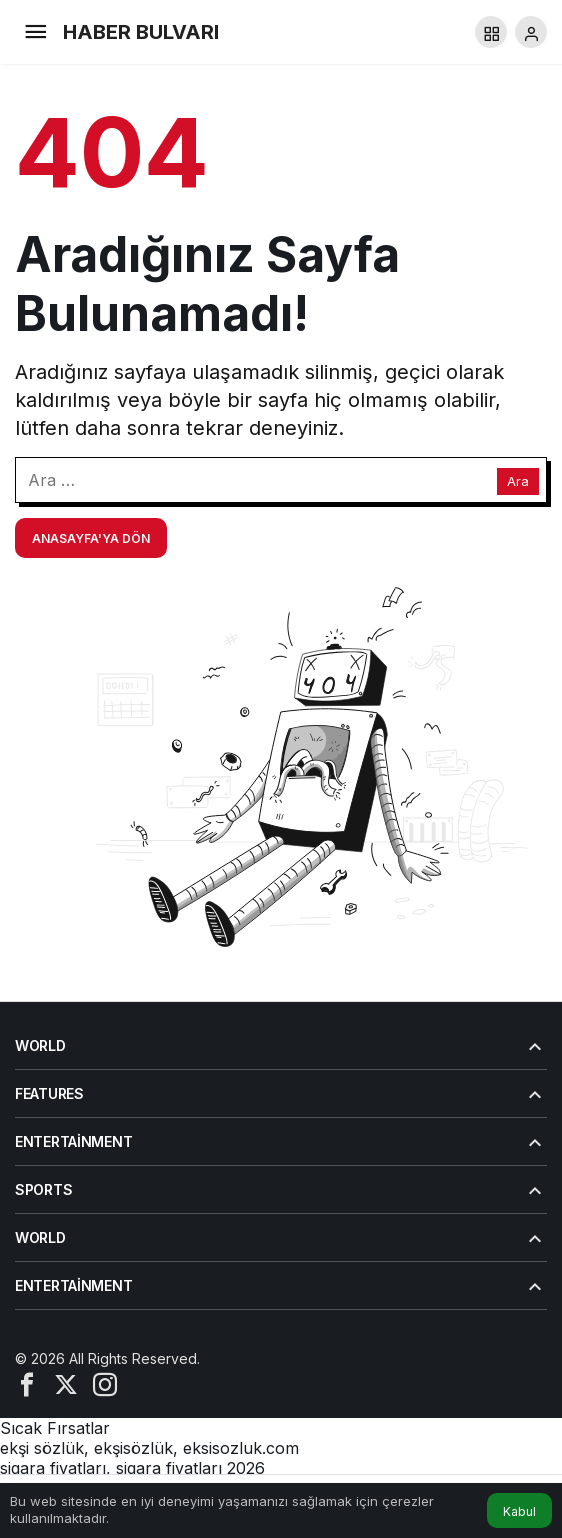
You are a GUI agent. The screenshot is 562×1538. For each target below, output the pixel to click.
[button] (491, 32)
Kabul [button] (519, 1511)
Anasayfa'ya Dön (91, 538)
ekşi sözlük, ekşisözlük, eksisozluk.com (149, 1448)
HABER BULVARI (141, 32)
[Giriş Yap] (531, 32)
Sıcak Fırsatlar (55, 1428)
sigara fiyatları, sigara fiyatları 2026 (132, 1468)
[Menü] (35, 32)
